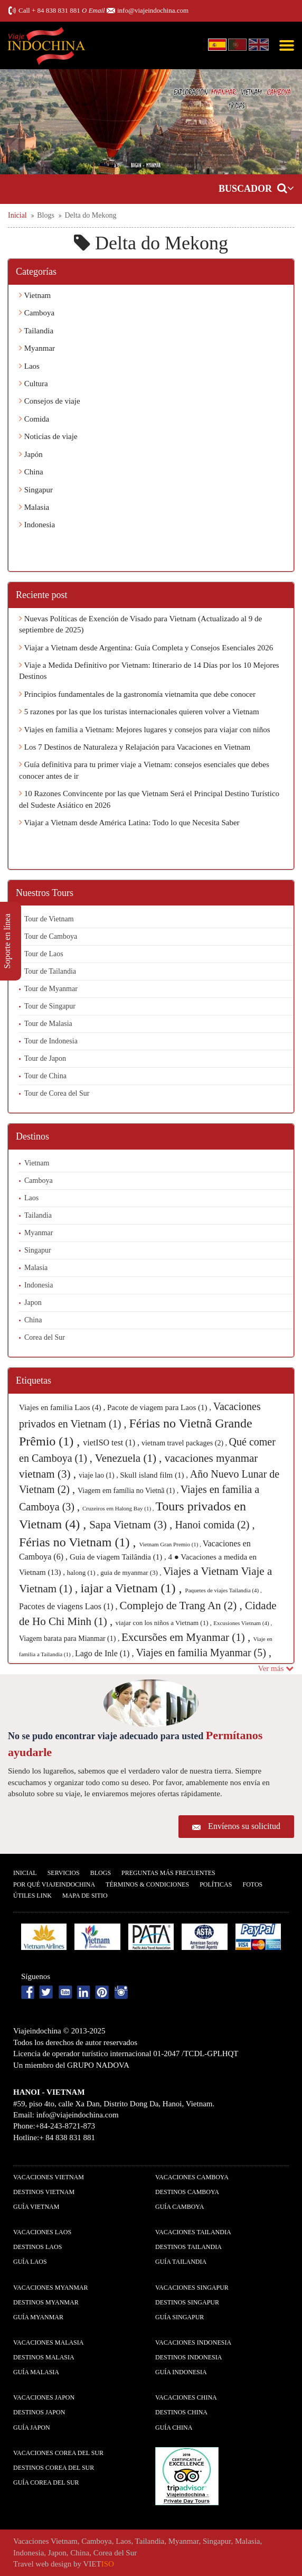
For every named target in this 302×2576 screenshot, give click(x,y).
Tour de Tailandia (50, 971)
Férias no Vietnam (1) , (79, 1542)
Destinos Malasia (43, 2357)
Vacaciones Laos (42, 2232)
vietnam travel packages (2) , (185, 1443)
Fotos (252, 1884)
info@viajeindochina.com (152, 10)
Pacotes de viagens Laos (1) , (69, 1606)
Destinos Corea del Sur (53, 2467)
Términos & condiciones (147, 1884)
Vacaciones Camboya (192, 2177)
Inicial (25, 1873)
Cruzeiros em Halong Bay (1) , (118, 1508)
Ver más (276, 1668)
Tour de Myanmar (51, 989)
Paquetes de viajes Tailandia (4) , (223, 1590)
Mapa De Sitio (85, 1895)
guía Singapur (179, 2317)
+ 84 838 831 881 (56, 10)
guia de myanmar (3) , (131, 1572)
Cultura (33, 383)
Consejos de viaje (49, 401)
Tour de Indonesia (51, 1041)
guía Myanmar (38, 2317)
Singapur (36, 490)
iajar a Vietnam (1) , (133, 1588)
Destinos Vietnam (43, 2192)
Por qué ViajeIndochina (54, 1884)
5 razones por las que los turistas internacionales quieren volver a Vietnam (139, 711)
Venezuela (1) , (130, 1458)
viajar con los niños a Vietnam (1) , (165, 1623)
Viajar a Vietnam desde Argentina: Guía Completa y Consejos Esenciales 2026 (146, 647)
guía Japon (31, 2427)
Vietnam (35, 295)
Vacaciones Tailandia (193, 2232)
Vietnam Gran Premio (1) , (170, 1544)
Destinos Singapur (187, 2302)
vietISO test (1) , (112, 1442)
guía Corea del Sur (46, 2482)
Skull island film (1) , (155, 1475)
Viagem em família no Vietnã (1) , (129, 1491)
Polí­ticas (216, 1884)
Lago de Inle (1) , (105, 1653)
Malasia (34, 507)
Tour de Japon (45, 1058)
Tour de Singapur (50, 1006)
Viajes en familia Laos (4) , (63, 1407)
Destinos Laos (37, 2247)
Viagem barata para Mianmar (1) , (70, 1638)
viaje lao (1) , (99, 1475)
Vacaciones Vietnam (48, 2177)
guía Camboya (179, 2206)
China (31, 472)
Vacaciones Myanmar (50, 2287)
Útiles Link (32, 1895)
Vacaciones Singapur (192, 2287)
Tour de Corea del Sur (56, 1093)
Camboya (36, 313)
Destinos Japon (39, 2412)
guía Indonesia (181, 2372)
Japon (33, 1302)
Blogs (100, 1873)
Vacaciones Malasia (48, 2342)
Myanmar (37, 348)
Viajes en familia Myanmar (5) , (203, 1652)
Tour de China (45, 1076)
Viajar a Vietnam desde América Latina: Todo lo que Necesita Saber (129, 822)
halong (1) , (84, 1572)
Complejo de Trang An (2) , (182, 1605)
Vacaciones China (186, 2397)
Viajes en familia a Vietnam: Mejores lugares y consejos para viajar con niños (144, 729)
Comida (34, 419)
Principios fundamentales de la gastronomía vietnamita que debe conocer (137, 694)
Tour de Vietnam (49, 919)
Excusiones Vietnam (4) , (242, 1623)
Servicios (64, 1873)
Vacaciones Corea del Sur (58, 2453)
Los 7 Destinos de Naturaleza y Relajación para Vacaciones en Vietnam (134, 747)
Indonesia (37, 524)
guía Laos (30, 2261)
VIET (98, 2564)
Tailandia (36, 330)
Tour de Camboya (50, 936)
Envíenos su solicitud (244, 1826)
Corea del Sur (44, 1337)
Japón (31, 454)
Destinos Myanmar (46, 2302)
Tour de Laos (43, 954)
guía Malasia (36, 2372)
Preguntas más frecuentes (168, 1873)
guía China (173, 2427)
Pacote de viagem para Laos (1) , (160, 1407)
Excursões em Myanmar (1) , (187, 1637)
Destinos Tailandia (188, 2247)
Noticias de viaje (48, 436)
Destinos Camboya (187, 2192)
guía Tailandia (180, 2261)
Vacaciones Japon (43, 2397)
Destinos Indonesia (188, 2357)
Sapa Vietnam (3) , (132, 1524)
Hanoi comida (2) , (214, 1524)
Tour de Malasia (48, 1024)
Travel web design (42, 2564)
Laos (29, 366)
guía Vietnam (36, 2206)
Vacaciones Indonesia (193, 2342)
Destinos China (181, 2412)
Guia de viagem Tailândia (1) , (119, 1557)
